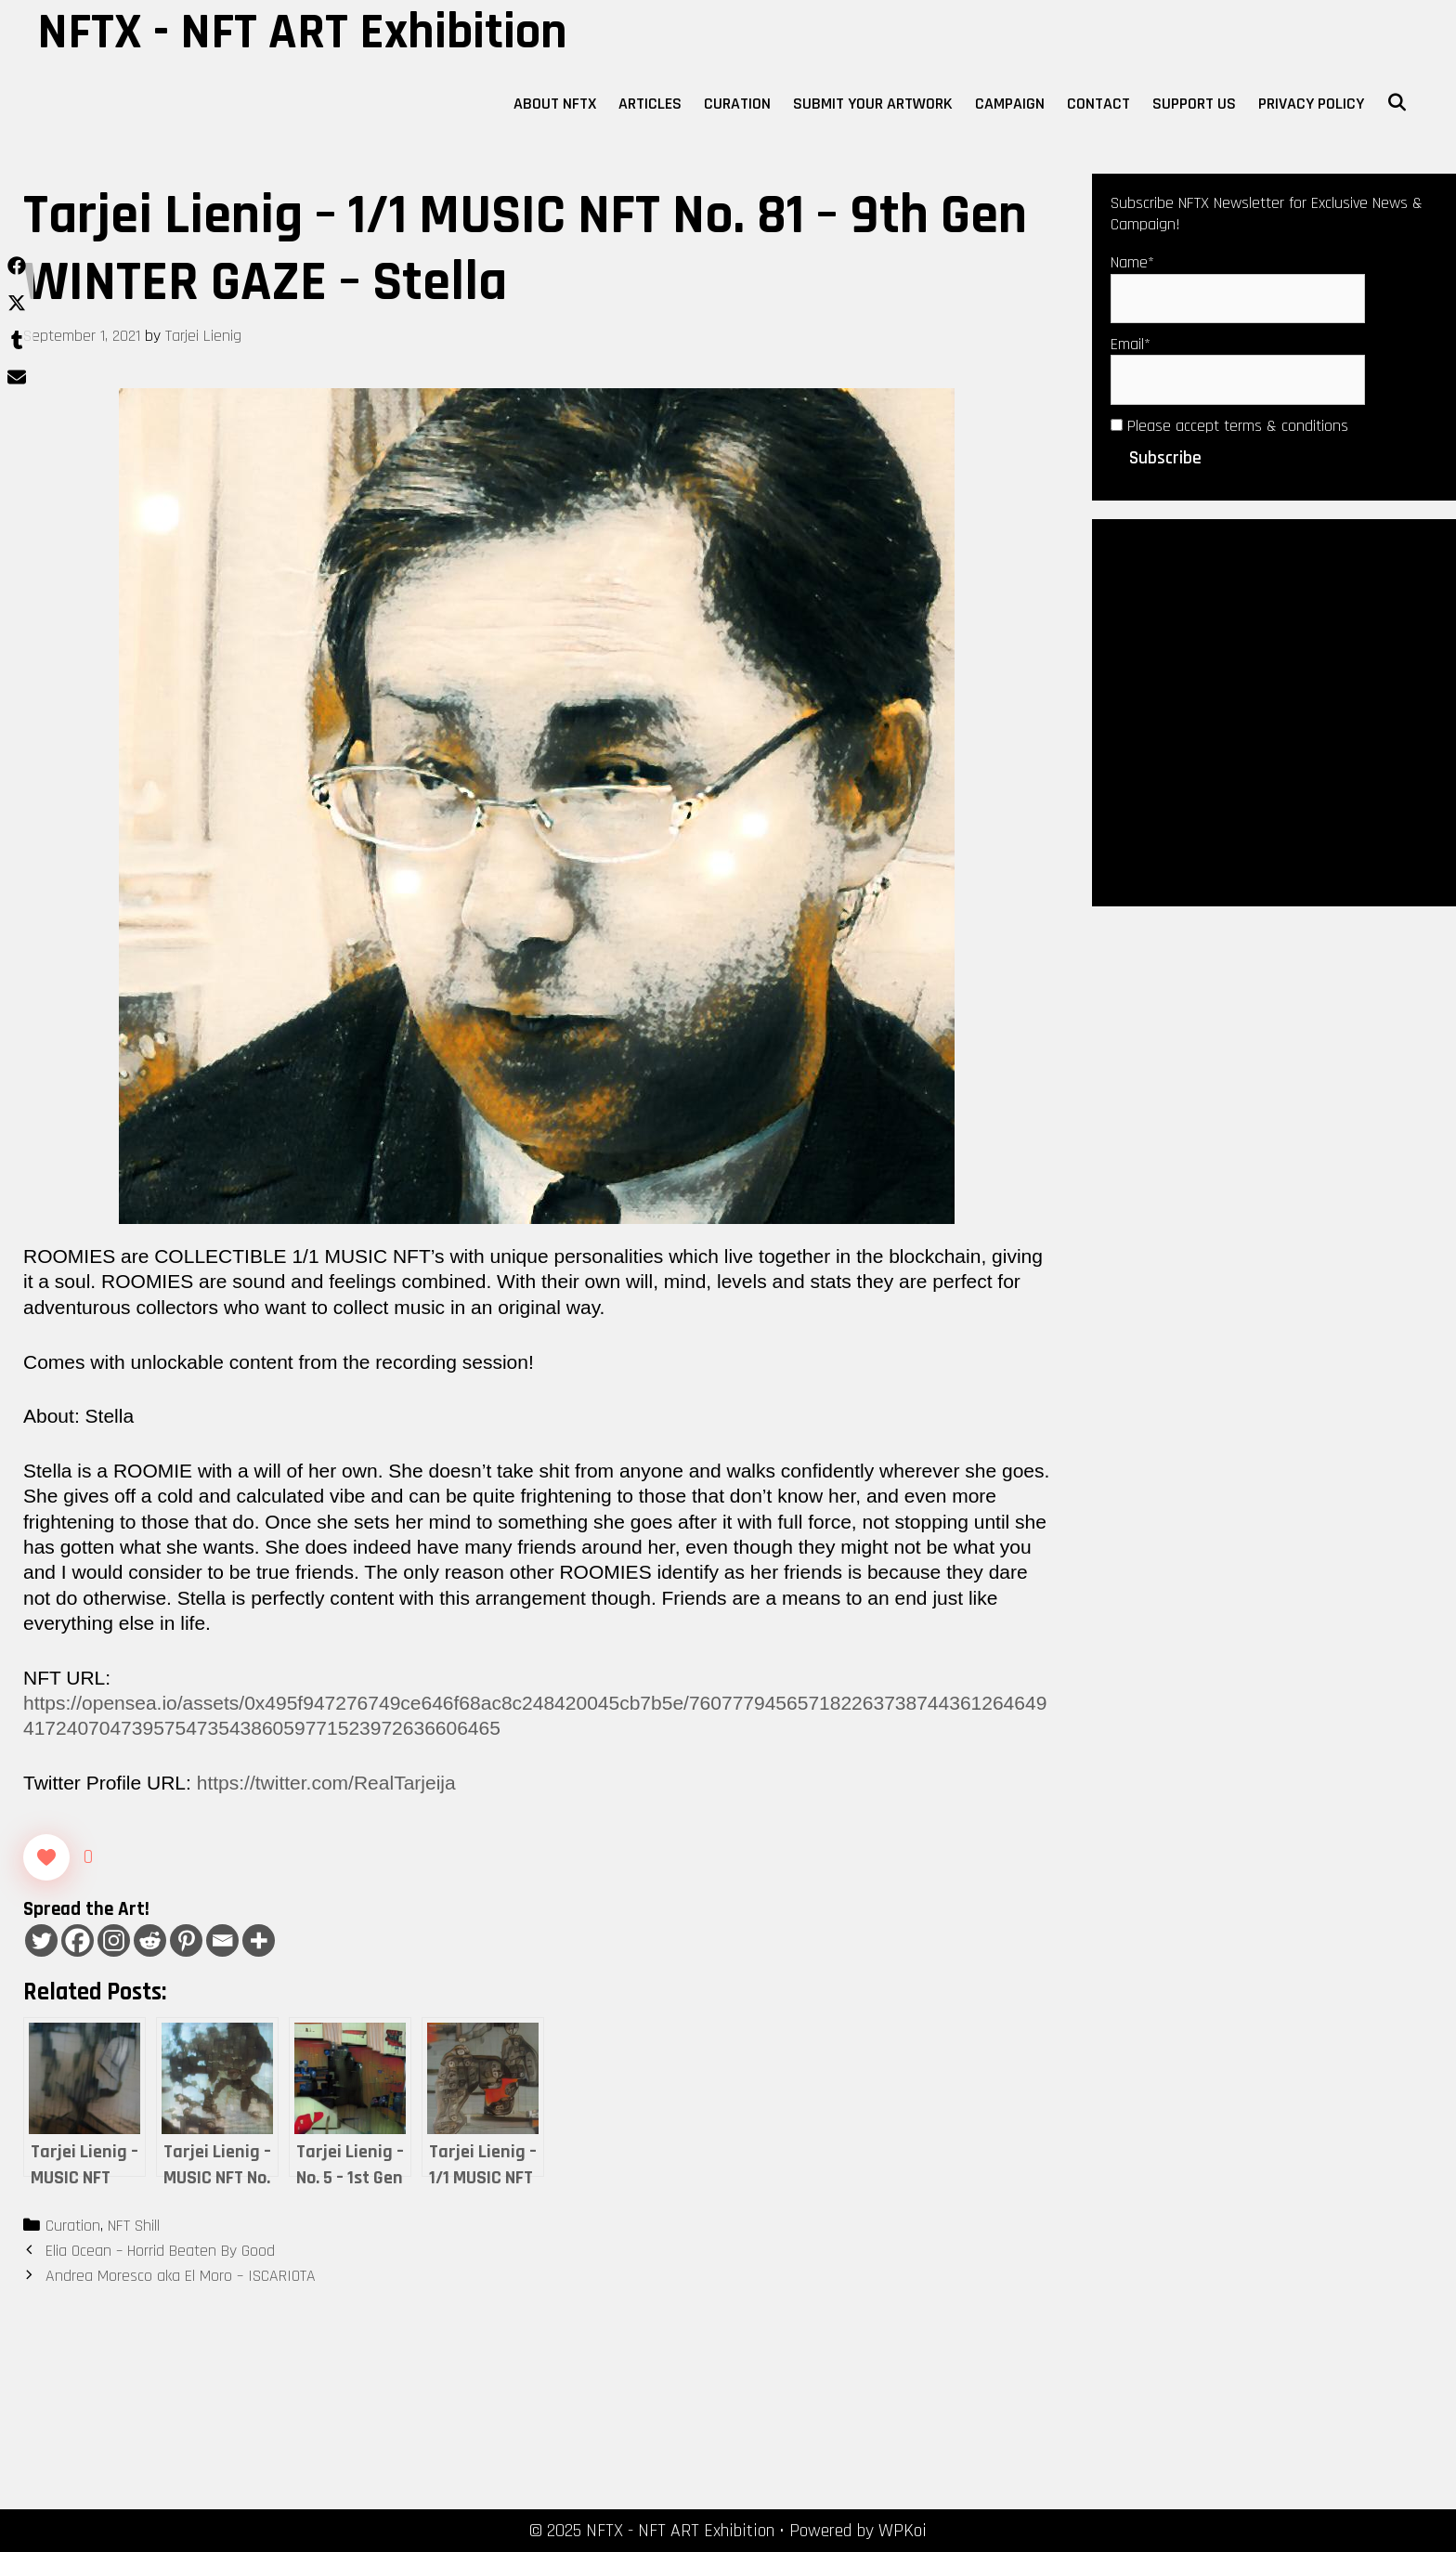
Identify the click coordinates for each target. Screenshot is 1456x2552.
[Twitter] (41, 1940)
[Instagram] (114, 1940)
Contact (1098, 103)
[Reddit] (150, 1940)
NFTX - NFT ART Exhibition (302, 32)
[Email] (222, 1940)
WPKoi (902, 2531)
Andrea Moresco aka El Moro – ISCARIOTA (181, 2275)
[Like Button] (46, 1857)
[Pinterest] (186, 1940)
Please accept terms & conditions (1229, 425)
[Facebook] (77, 1940)
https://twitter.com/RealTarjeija (326, 1782)
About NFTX (555, 103)
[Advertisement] (1274, 710)
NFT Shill (134, 2225)
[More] (258, 1940)
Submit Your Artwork (873, 103)
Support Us (1194, 103)
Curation (737, 103)
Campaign (1010, 103)
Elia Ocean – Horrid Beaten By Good (160, 2250)
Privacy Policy (1311, 103)
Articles (650, 103)
